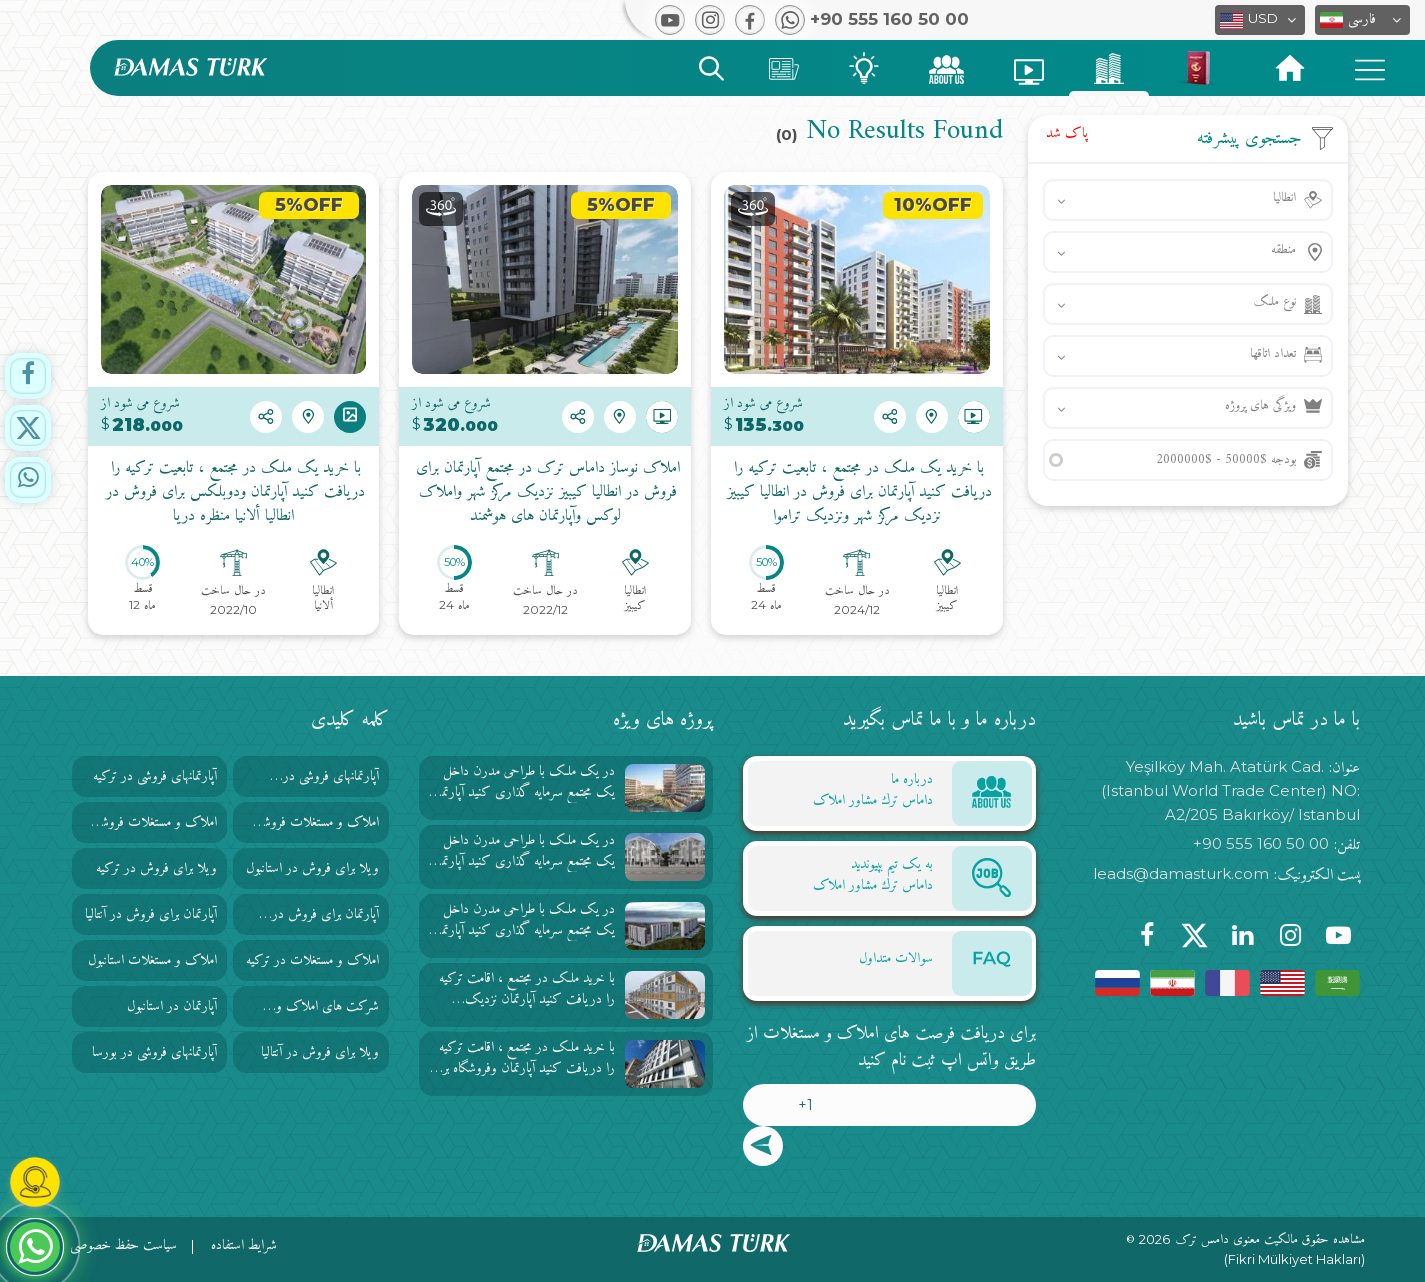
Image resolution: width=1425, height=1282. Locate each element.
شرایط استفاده (244, 1245)
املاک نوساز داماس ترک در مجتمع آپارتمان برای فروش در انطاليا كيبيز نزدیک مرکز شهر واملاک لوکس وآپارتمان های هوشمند (545, 493)
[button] (1362, 20)
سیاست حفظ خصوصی (123, 1245)
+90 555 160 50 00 (1261, 843)
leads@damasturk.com (1181, 873)
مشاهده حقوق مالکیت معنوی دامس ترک (1270, 1240)
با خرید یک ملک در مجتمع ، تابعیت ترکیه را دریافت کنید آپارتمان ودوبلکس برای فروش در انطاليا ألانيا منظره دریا (233, 493)
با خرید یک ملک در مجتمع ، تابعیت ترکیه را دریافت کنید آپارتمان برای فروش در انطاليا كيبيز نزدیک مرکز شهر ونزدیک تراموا (857, 493)
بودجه (1226, 459)
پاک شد (1067, 133)
